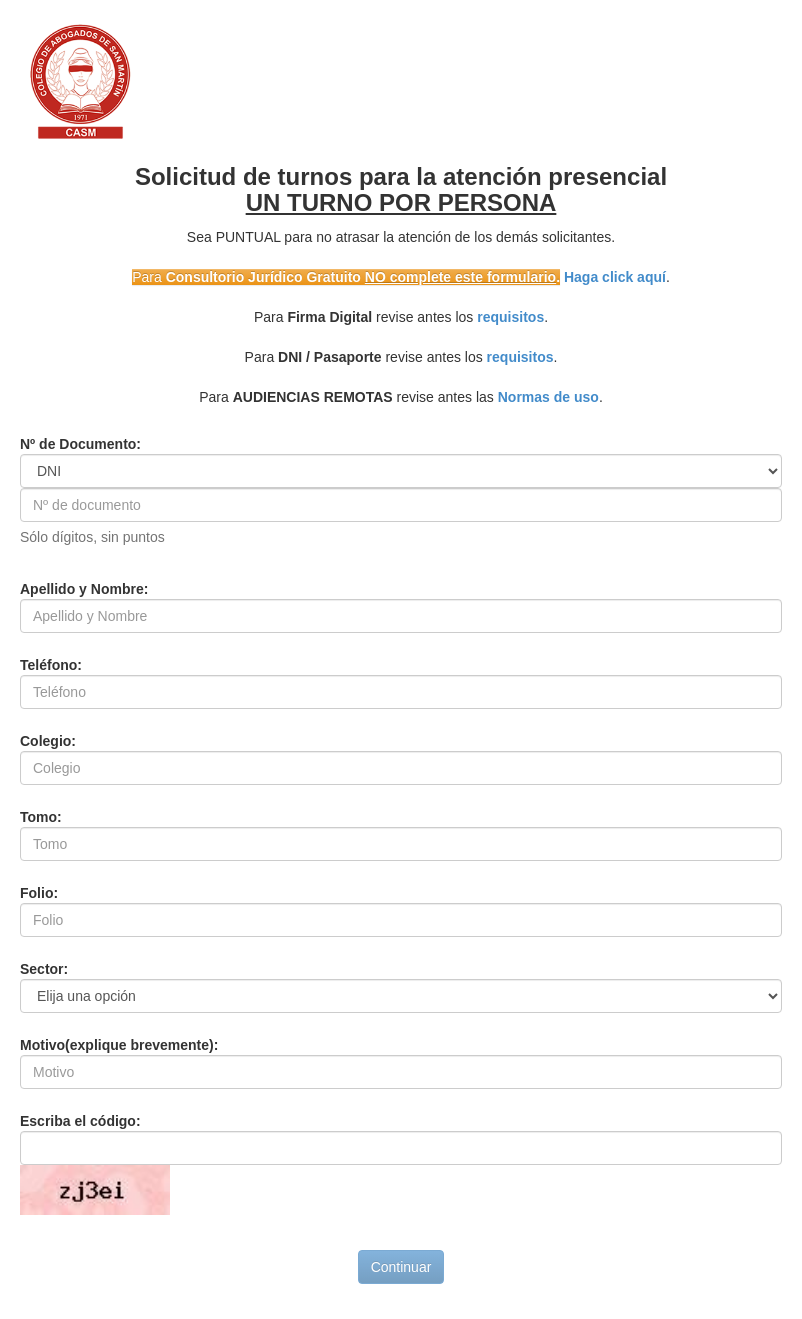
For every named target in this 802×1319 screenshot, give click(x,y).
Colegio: (48, 741)
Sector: (44, 969)
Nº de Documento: (80, 444)
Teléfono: (51, 665)
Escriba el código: (80, 1121)
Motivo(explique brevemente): (119, 1045)
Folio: (39, 893)
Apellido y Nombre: (84, 589)
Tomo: (41, 817)
